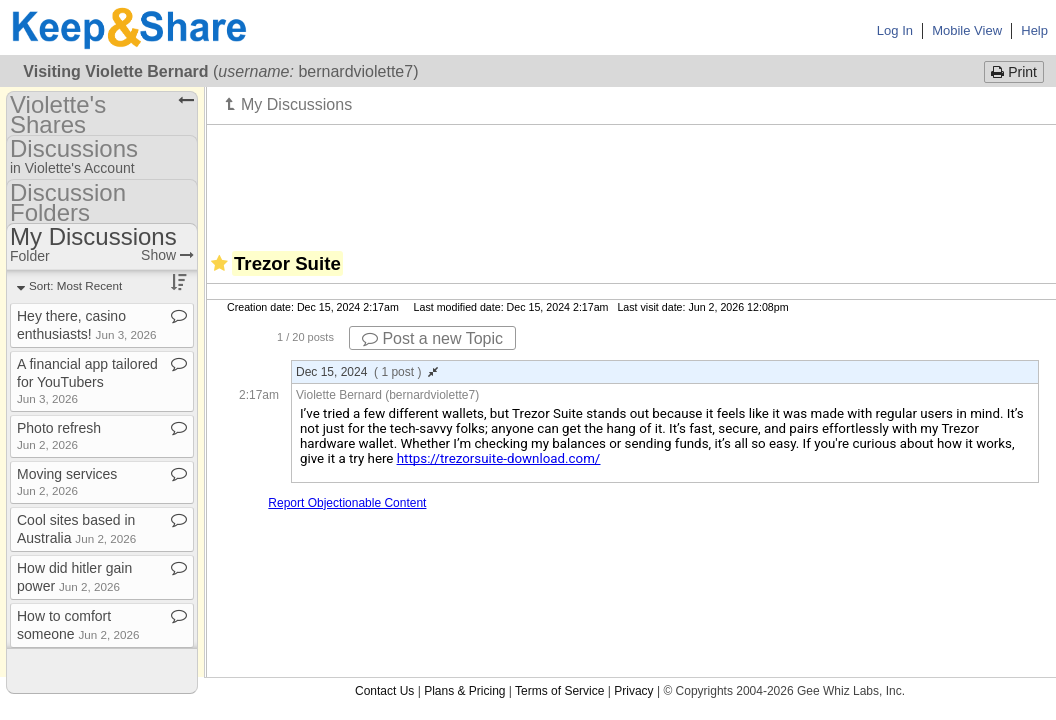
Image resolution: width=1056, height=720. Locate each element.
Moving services (67, 481)
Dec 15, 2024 (367, 372)
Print (1014, 72)
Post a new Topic (432, 338)
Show (167, 255)
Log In (895, 30)
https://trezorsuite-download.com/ (499, 458)
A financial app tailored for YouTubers (87, 380)
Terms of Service (559, 691)
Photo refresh (59, 435)
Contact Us (384, 691)
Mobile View (967, 30)
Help (1034, 30)
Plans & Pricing (464, 691)
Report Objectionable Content (347, 503)
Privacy (633, 691)
